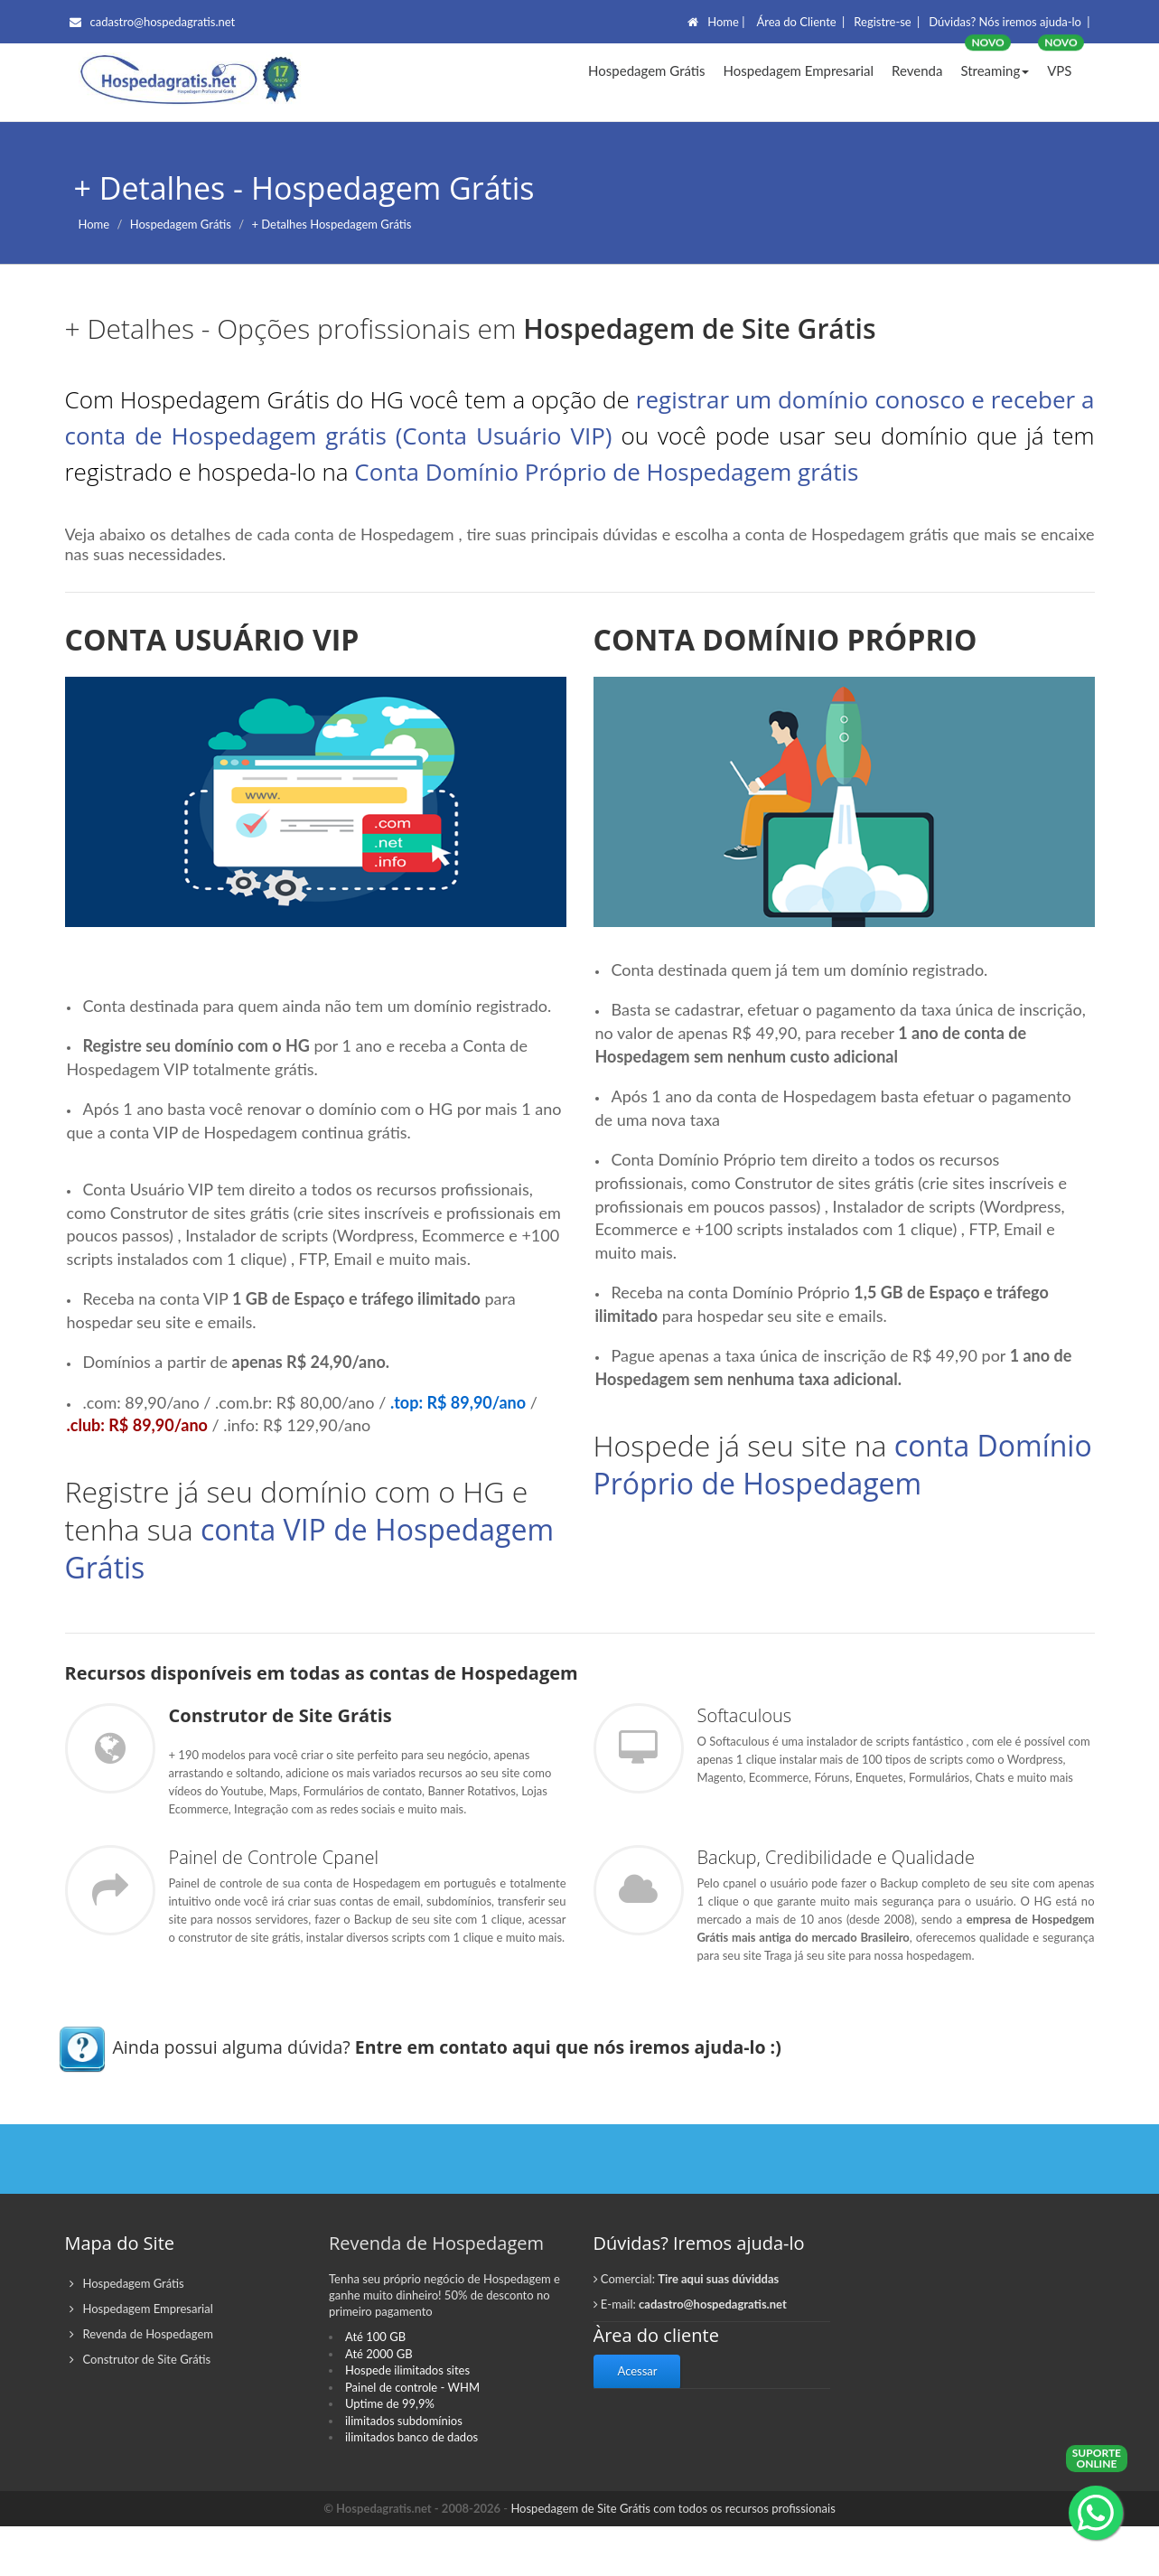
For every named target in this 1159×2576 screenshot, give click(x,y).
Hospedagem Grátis (646, 70)
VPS (1059, 70)
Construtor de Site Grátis (140, 2410)
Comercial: (687, 2329)
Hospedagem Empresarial (799, 70)
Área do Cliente (796, 21)
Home (94, 224)
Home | (725, 21)
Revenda (917, 70)
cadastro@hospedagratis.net (153, 21)
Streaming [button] (994, 70)
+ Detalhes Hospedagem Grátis (331, 224)
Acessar (638, 2421)
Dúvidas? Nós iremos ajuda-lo (1005, 21)
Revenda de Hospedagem (141, 2384)
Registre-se (882, 21)
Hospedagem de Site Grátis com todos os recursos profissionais (672, 2558)
